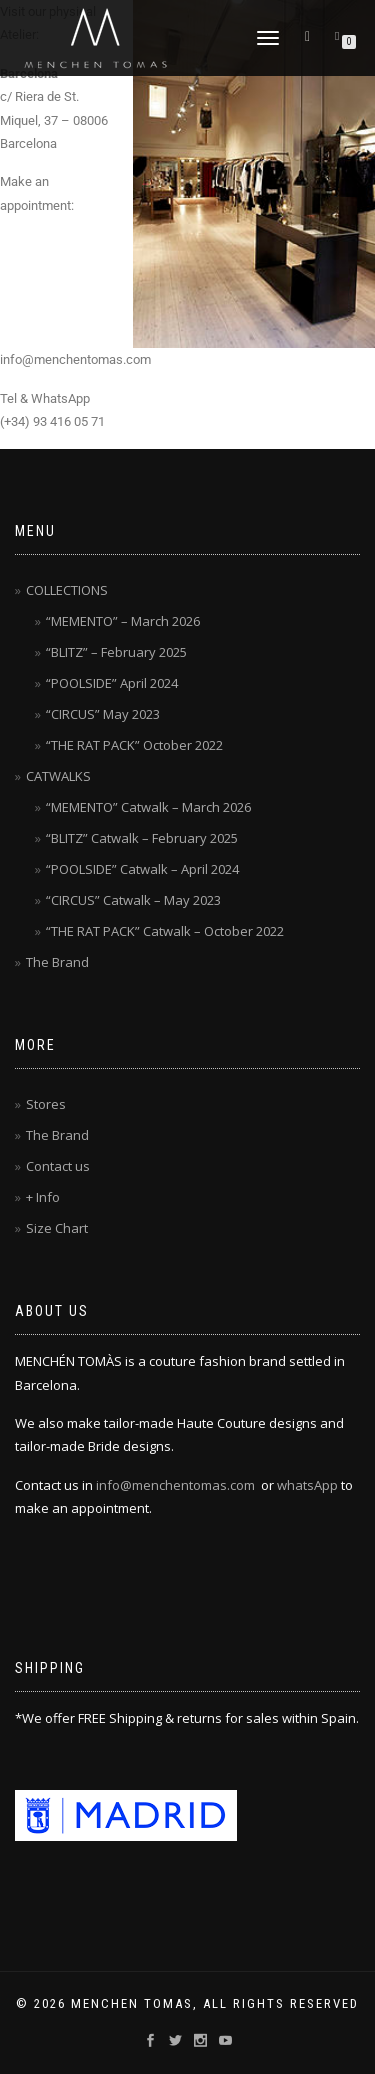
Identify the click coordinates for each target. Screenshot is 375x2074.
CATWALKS (58, 776)
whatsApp (307, 1485)
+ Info (43, 1197)
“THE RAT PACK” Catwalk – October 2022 (165, 931)
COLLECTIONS (67, 590)
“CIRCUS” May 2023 (103, 714)
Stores (46, 1104)
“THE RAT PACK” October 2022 (134, 745)
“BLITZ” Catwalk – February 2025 (142, 838)
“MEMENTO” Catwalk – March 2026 (148, 807)
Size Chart (57, 1228)
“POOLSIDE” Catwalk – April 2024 (142, 869)
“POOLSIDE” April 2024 (112, 683)
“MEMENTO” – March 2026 (123, 621)
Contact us (58, 1166)
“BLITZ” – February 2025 (116, 652)
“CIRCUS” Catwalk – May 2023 (133, 900)
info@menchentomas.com (175, 1485)
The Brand (57, 962)
